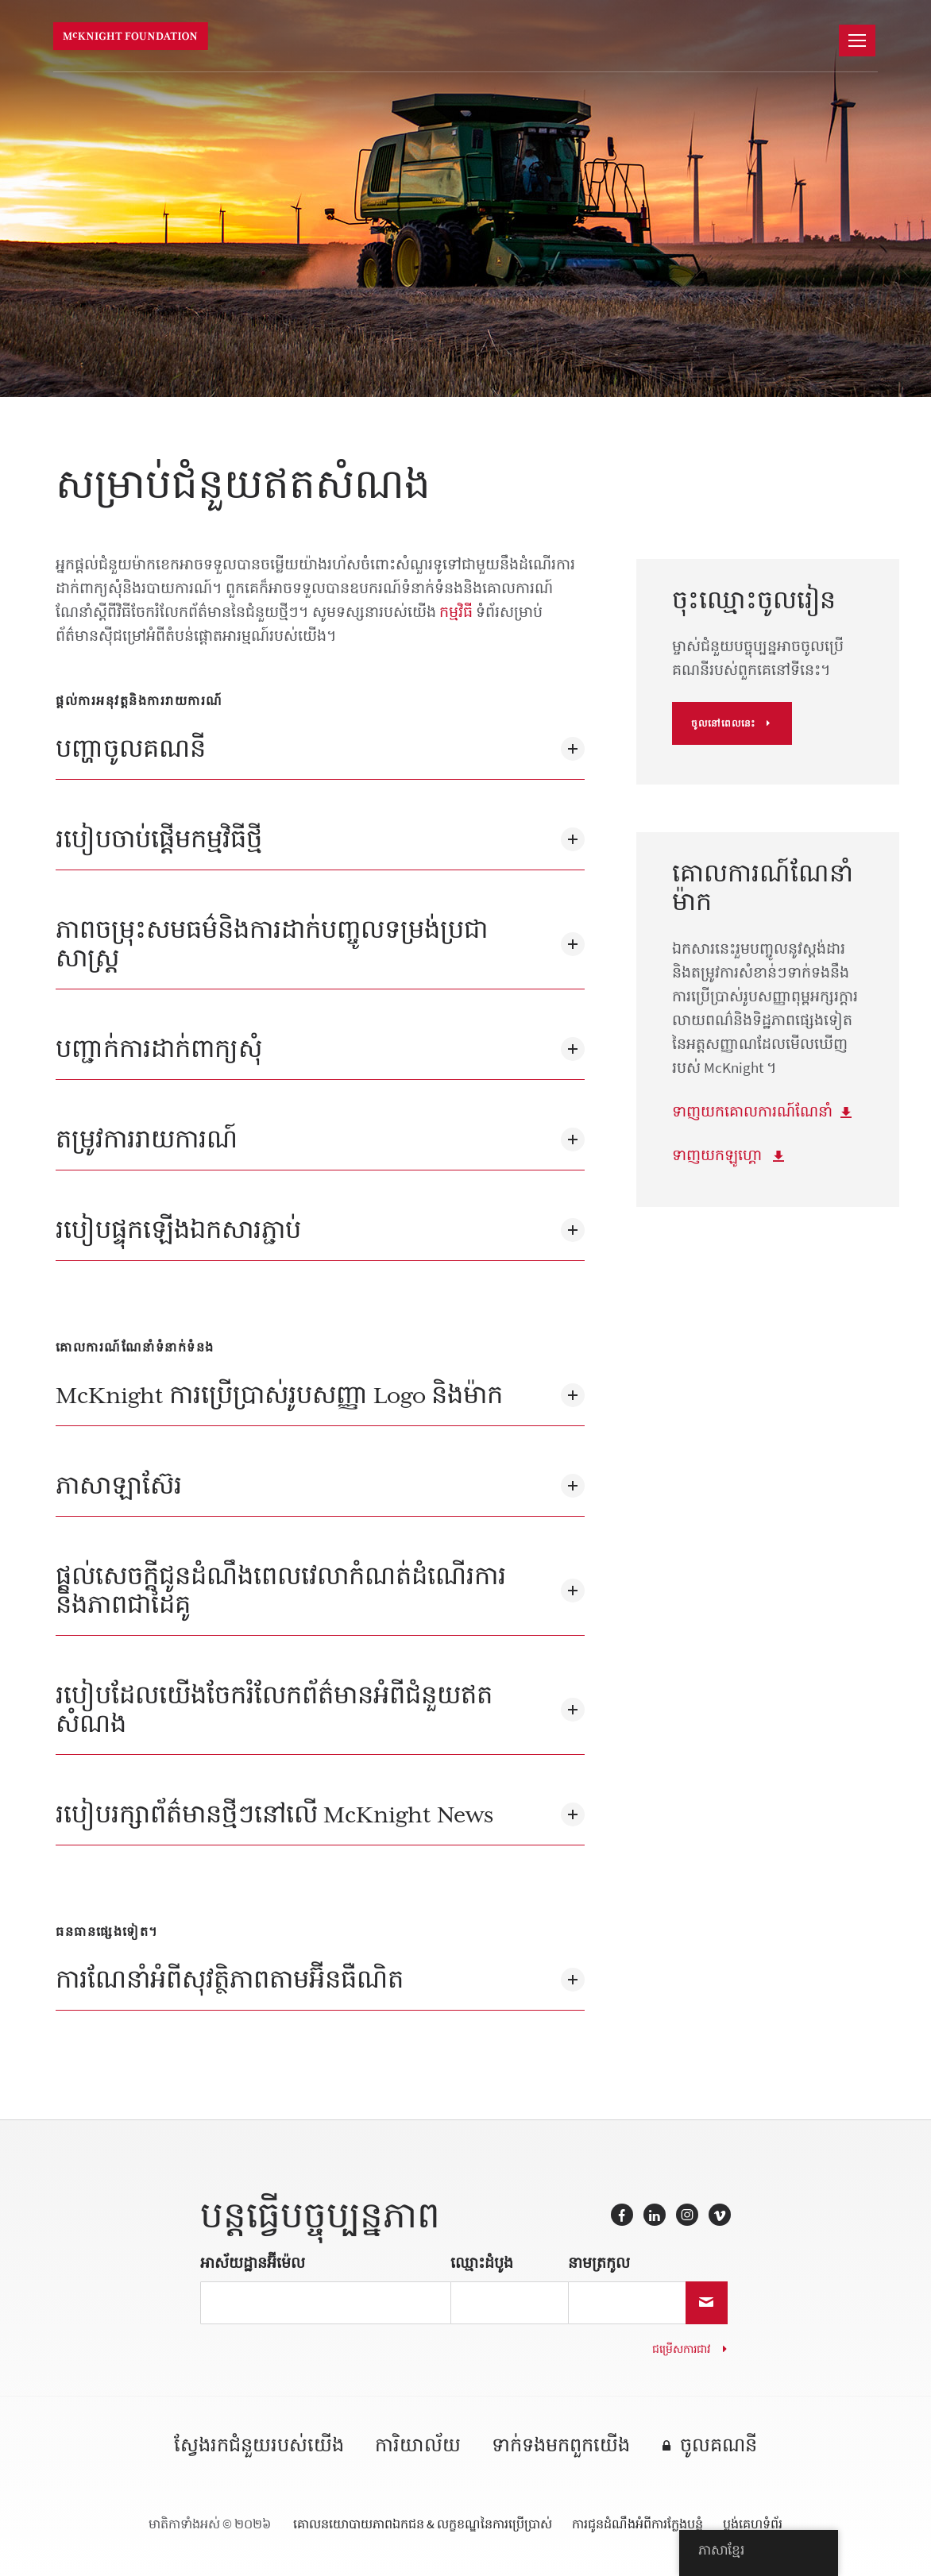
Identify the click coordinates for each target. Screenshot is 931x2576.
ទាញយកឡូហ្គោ (718, 1155)
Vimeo (720, 2215)
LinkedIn (654, 2215)
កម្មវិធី (456, 612)
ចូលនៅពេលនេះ (723, 723)
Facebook (622, 2215)
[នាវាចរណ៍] (857, 40)
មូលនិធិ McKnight (135, 36)
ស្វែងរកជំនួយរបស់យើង (259, 2445)
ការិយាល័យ (418, 2445)
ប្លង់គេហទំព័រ (752, 2524)
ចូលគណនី (718, 2445)
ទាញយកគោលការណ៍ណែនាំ (752, 1111)
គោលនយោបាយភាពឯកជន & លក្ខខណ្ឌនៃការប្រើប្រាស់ (422, 2524)
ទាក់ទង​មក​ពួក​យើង (561, 2445)
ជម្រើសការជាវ (681, 2349)
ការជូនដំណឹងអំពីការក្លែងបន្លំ (637, 2524)
